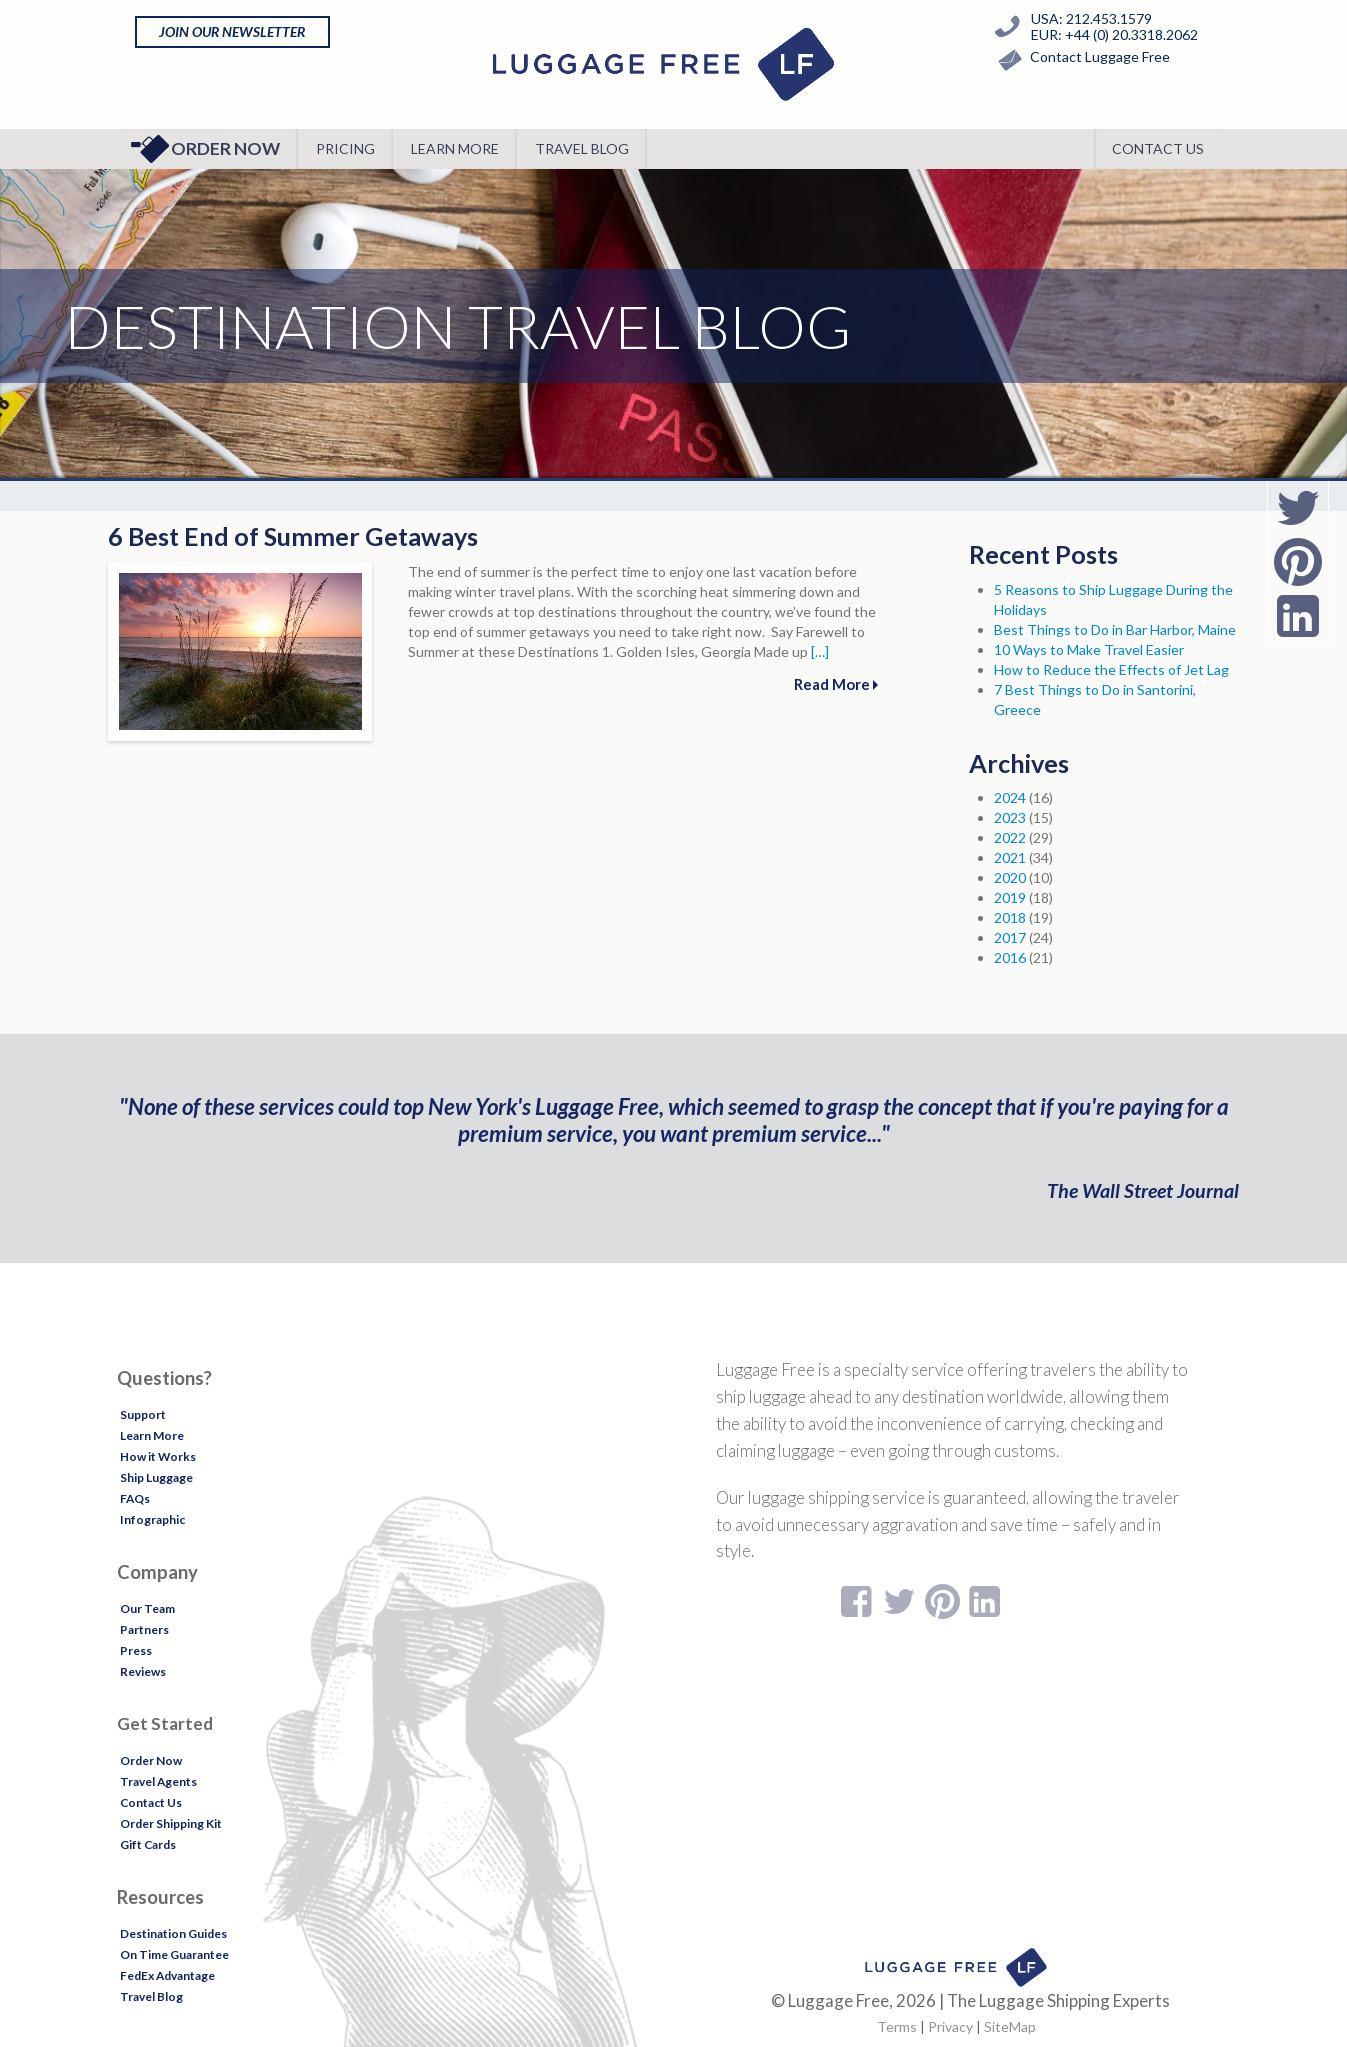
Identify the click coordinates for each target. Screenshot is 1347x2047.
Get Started (165, 1723)
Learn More (455, 148)
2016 (1010, 957)
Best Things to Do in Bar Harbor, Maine (1115, 629)
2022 (1010, 837)
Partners (144, 1629)
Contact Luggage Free (1079, 60)
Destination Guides (173, 1933)
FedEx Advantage (167, 1975)
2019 (1010, 897)
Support (143, 1414)
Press (136, 1650)
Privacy (950, 2026)
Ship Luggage (156, 1477)
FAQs (135, 1498)
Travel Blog (582, 148)
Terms (897, 2026)
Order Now (205, 149)
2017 (1010, 937)
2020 (1010, 877)
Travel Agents (158, 1781)
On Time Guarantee (174, 1954)
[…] (820, 651)
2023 (1010, 817)
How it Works (158, 1456)
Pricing (345, 148)
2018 (1010, 917)
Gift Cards (148, 1844)
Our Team (147, 1608)
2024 (1010, 797)
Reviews (143, 1671)
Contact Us (1158, 148)
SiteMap (1010, 2026)
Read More (836, 684)
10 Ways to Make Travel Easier (1089, 649)
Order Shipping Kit (171, 1823)
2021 (1010, 857)
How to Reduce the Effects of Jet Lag (1111, 669)
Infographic (152, 1519)
